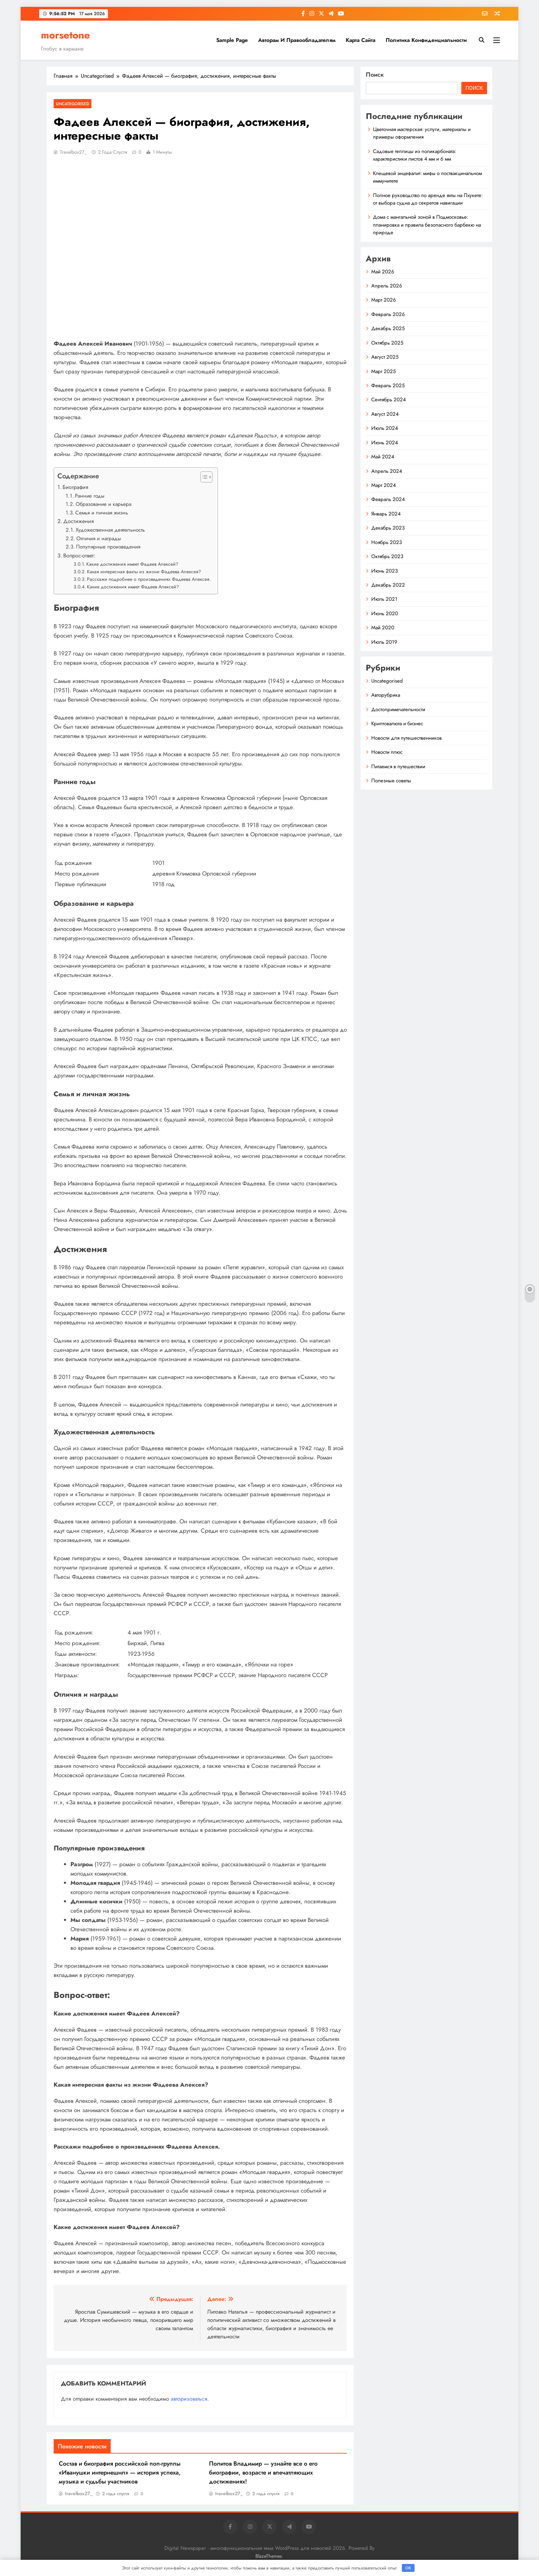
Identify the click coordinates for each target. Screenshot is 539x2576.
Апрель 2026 (386, 286)
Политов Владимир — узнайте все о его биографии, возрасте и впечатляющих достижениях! (263, 2472)
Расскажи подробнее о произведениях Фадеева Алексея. (149, 579)
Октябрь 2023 (387, 556)
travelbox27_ (73, 152)
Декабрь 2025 (388, 328)
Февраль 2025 (388, 385)
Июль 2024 (384, 428)
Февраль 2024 (388, 499)
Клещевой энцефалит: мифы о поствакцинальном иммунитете (427, 177)
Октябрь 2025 (387, 343)
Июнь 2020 (384, 613)
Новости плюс (387, 752)
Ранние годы (89, 496)
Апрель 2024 (386, 471)
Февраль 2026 (388, 314)
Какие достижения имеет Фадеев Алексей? (132, 564)
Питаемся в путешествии (398, 766)
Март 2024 (383, 485)
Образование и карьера (103, 504)
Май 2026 (382, 271)
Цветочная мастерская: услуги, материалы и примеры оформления (422, 133)
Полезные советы (391, 780)
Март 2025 (383, 371)
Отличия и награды (98, 538)
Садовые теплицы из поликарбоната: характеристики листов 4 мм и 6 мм (414, 155)
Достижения (78, 521)
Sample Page (232, 40)
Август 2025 (384, 357)
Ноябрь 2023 (386, 542)
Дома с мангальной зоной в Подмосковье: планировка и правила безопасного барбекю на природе (427, 224)
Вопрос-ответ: (79, 555)
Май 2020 (382, 627)
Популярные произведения (108, 547)
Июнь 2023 (384, 571)
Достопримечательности (398, 709)
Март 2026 (383, 300)
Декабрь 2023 (388, 528)
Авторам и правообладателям (297, 40)
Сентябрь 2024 (388, 399)
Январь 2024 (386, 514)
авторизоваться (189, 2399)
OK (408, 2567)
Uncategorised (72, 104)
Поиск (375, 74)
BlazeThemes (268, 2556)
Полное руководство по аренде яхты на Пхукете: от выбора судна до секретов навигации (428, 199)
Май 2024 (382, 456)
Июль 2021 (384, 599)
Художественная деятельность (110, 530)
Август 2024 (385, 414)
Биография (75, 487)
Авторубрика (385, 695)
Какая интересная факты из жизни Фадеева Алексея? (144, 571)
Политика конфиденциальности (426, 40)
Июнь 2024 (384, 442)
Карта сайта (360, 40)
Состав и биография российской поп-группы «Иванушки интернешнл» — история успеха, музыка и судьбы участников (120, 2472)
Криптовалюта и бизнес (397, 723)
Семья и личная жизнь (101, 513)
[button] (203, 477)
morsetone (65, 35)
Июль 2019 (384, 642)
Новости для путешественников (406, 738)
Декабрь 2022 (388, 585)
